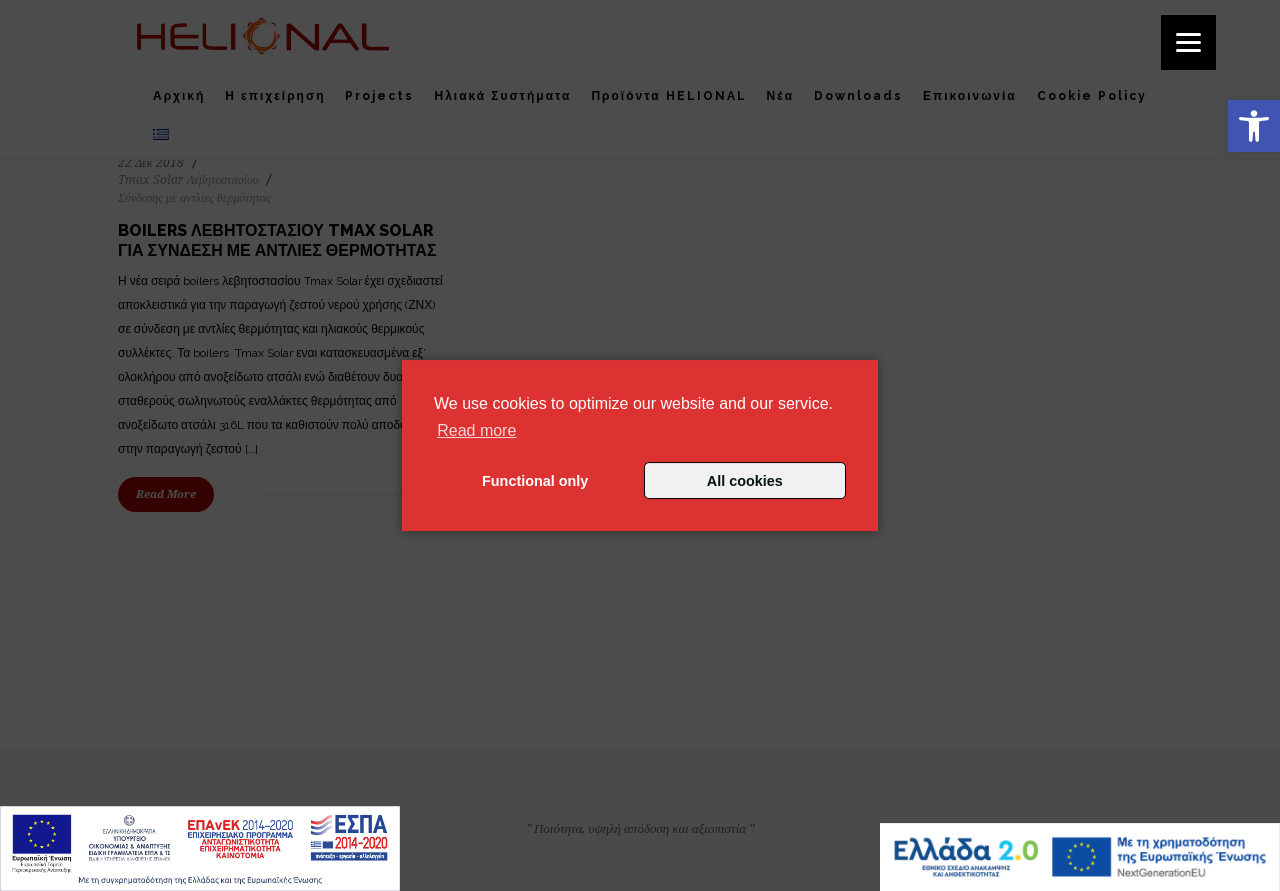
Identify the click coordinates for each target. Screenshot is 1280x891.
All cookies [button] (745, 481)
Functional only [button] (535, 481)
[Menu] (1188, 42)
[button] (1254, 126)
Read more (476, 430)
